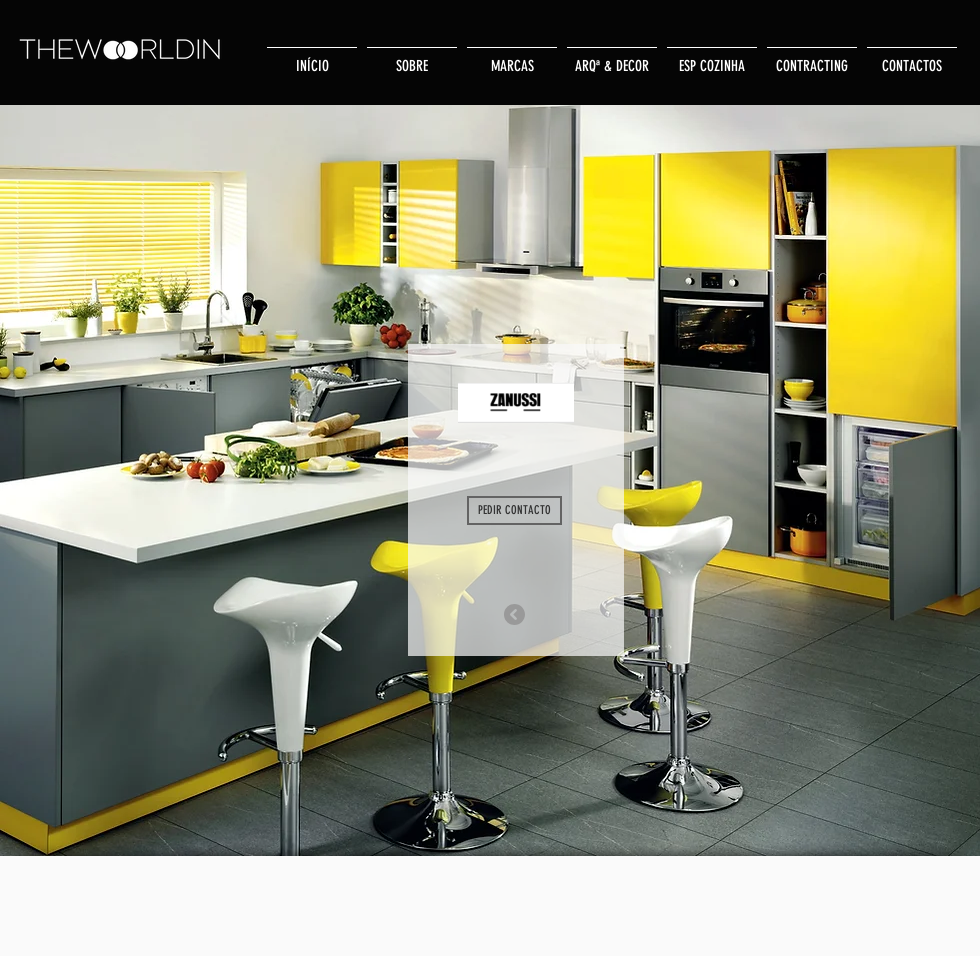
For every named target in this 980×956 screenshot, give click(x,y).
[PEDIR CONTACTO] (514, 510)
